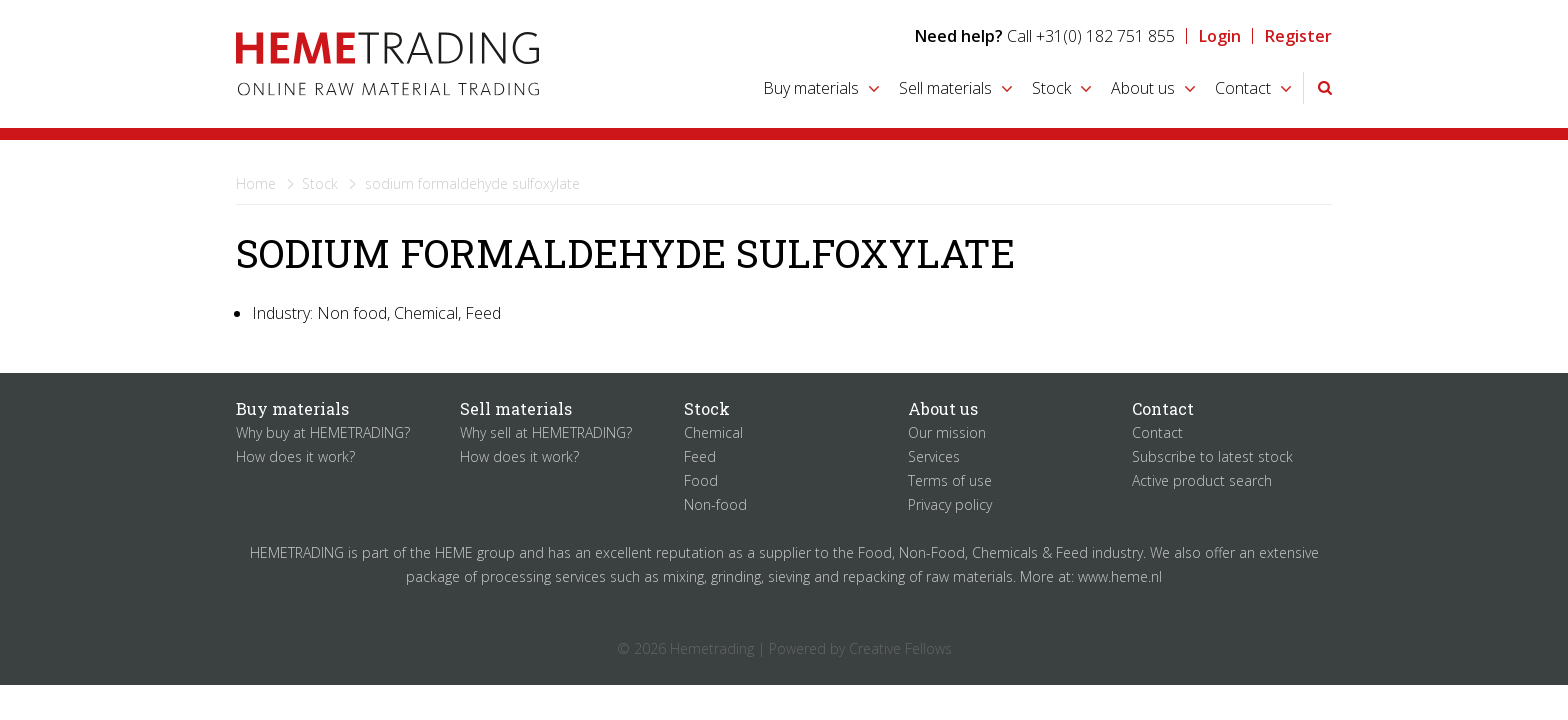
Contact (1243, 88)
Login (1220, 36)
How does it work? (295, 456)
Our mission (947, 432)
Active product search (1202, 480)
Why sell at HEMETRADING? (546, 432)
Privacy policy (950, 504)
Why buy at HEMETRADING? (323, 432)
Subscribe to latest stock (1212, 456)
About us (1143, 88)
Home (256, 183)
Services (934, 456)
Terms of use (950, 480)
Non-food (715, 504)
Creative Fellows (900, 648)
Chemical (713, 432)
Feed (700, 456)
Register (1298, 36)
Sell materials (945, 88)
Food (701, 480)
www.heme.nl (1120, 576)
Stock (1051, 88)
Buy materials (811, 88)
